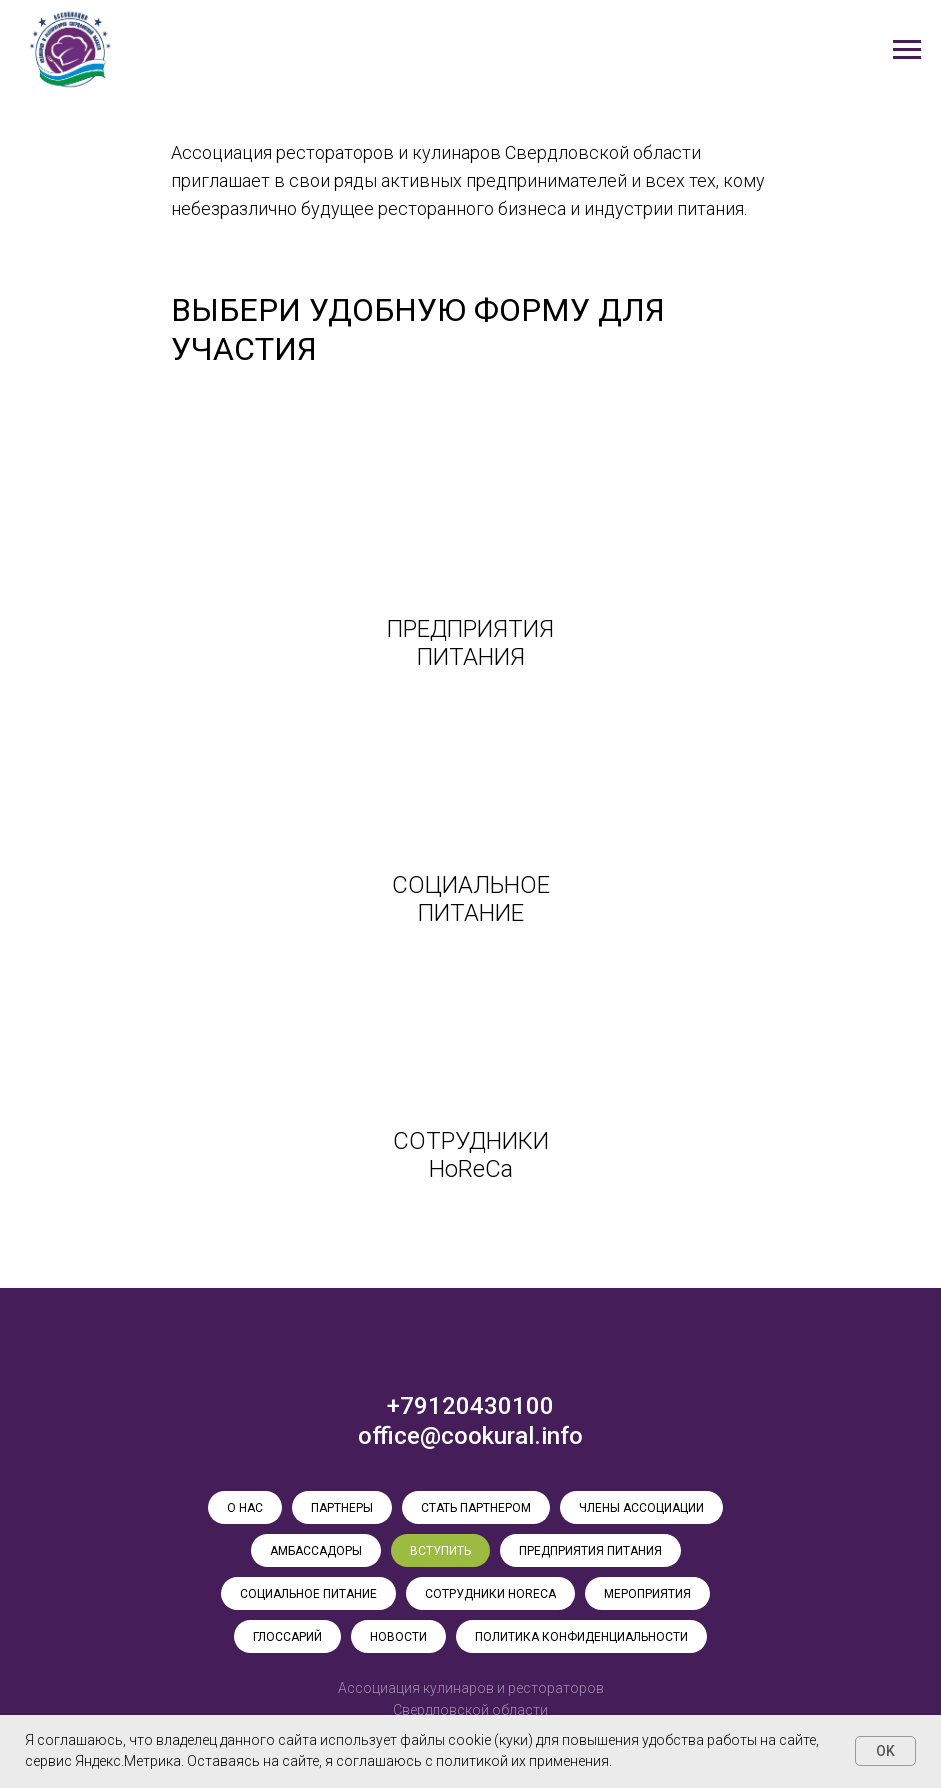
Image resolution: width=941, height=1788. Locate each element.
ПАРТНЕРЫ (342, 1508)
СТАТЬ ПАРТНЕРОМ (476, 1508)
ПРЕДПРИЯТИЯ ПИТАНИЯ (590, 1551)
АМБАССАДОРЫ (316, 1551)
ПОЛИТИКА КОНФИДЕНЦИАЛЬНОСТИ (581, 1637)
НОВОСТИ (398, 1637)
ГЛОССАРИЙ (287, 1637)
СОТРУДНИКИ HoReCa (490, 1594)
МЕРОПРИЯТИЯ (647, 1594)
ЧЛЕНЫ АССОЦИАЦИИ (641, 1508)
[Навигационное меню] (907, 50)
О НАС (245, 1508)
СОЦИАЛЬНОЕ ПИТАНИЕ (308, 1594)
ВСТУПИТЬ (440, 1551)
